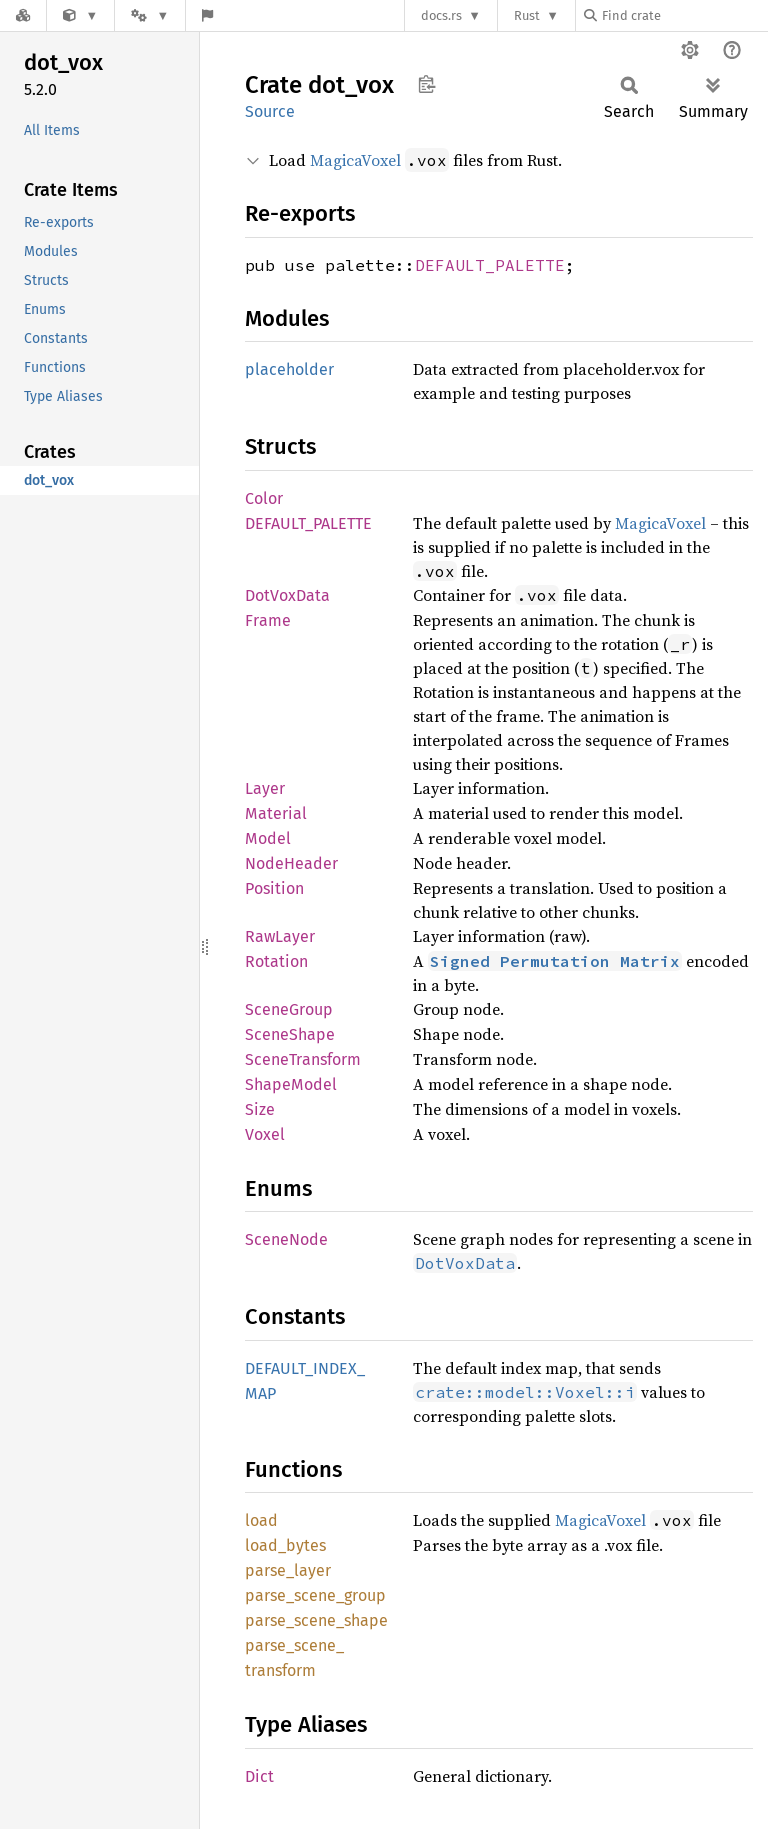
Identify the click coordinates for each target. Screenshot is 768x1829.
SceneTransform (303, 1059)
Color (264, 498)
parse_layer (288, 1570)
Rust (527, 15)
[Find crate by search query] (684, 15)
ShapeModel (291, 1084)
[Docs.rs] (23, 15)
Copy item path (426, 84)
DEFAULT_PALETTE (490, 265)
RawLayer (280, 936)
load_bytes (285, 1545)
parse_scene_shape (316, 1620)
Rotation (276, 961)
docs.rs (441, 15)
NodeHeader (291, 863)
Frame (268, 620)
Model (268, 838)
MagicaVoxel (355, 160)
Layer (265, 788)
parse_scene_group (315, 1595)
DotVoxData (287, 595)
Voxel (265, 1134)
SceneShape (290, 1034)
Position (274, 888)
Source (270, 111)
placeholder (289, 369)
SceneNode (286, 1239)
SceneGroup (289, 1009)
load (261, 1520)
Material (276, 813)
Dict (259, 1776)
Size (260, 1109)
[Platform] (150, 15)
